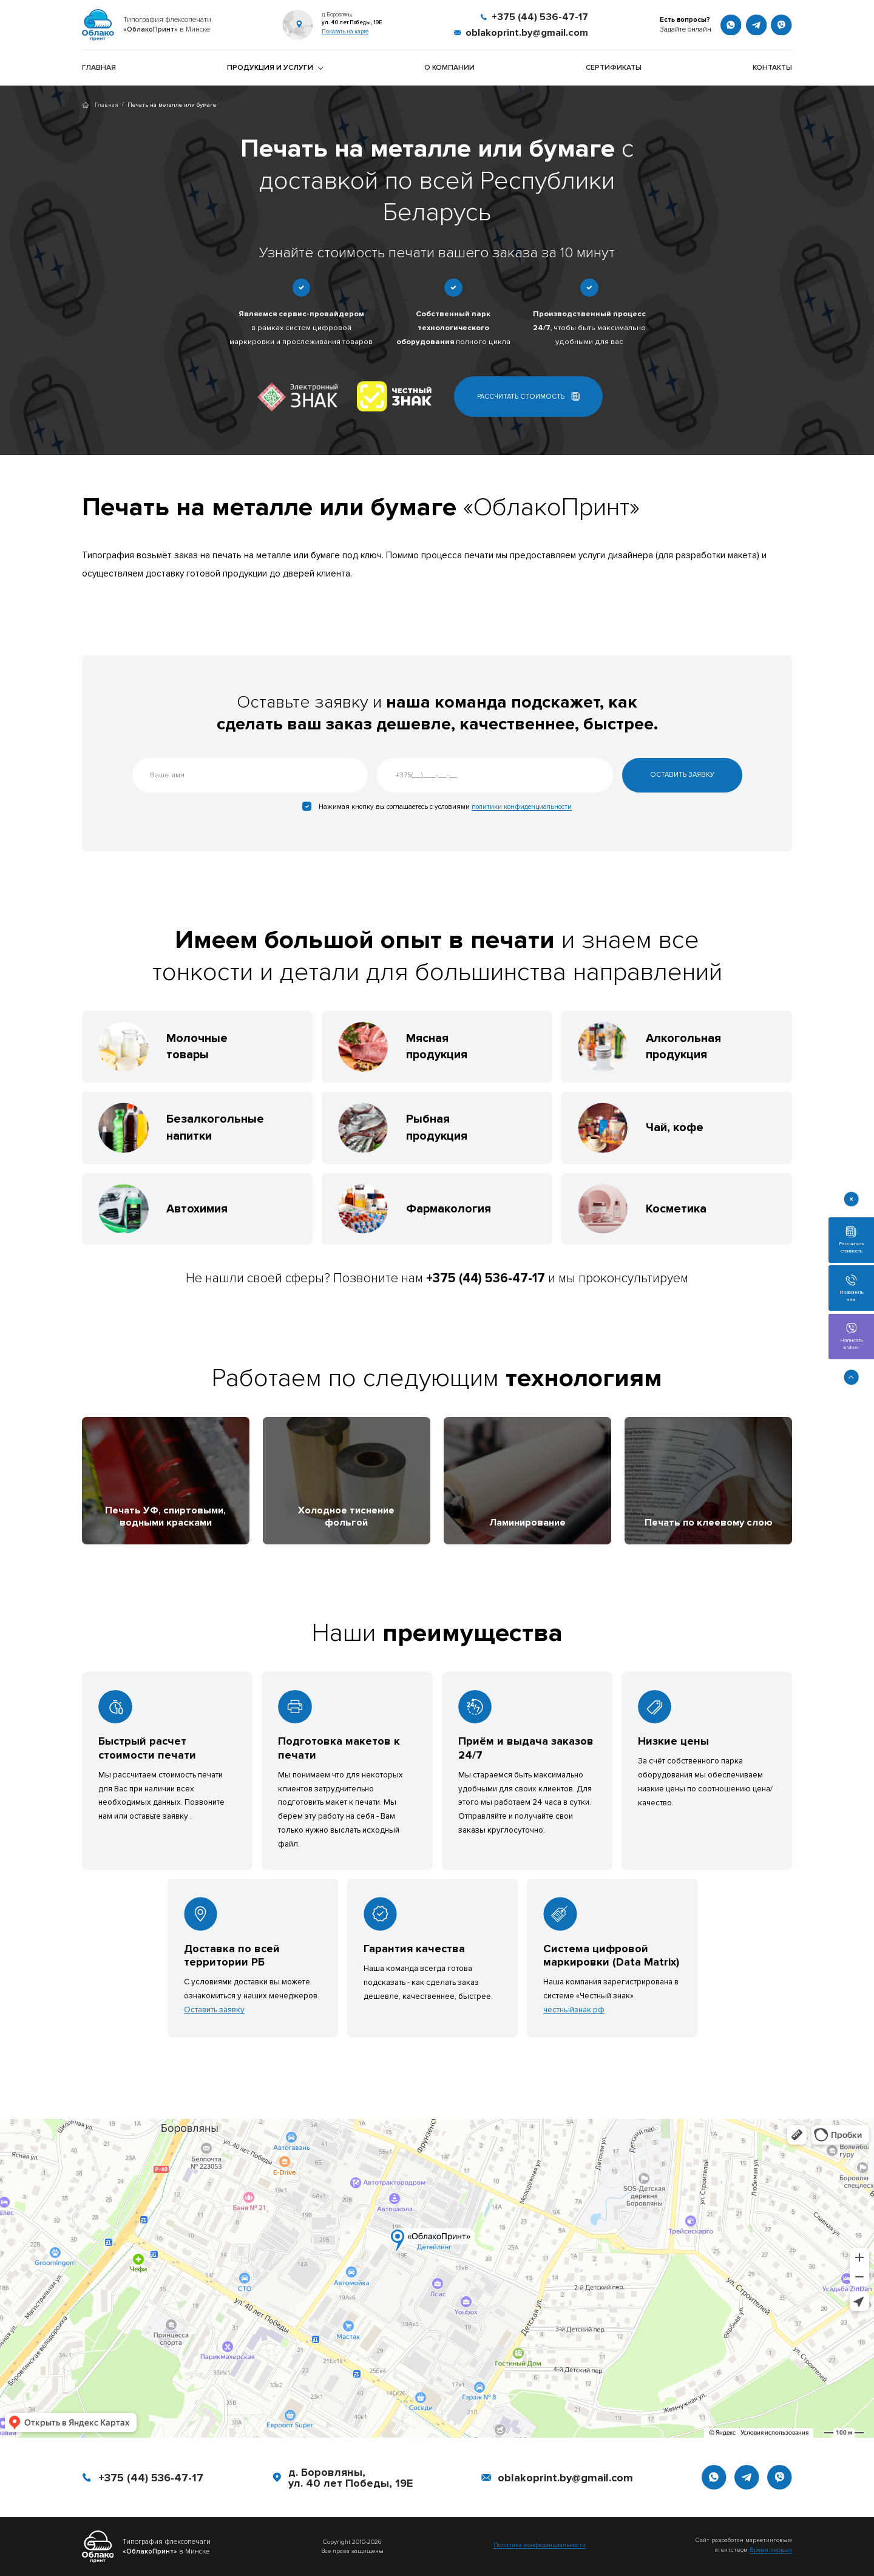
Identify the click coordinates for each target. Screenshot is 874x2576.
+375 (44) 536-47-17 (150, 2477)
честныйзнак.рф (574, 2010)
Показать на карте (345, 32)
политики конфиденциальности (522, 807)
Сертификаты (614, 67)
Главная (99, 67)
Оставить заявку (214, 2010)
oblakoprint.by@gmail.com (565, 2477)
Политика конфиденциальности (539, 2545)
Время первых (771, 2550)
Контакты (772, 67)
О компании (449, 67)
